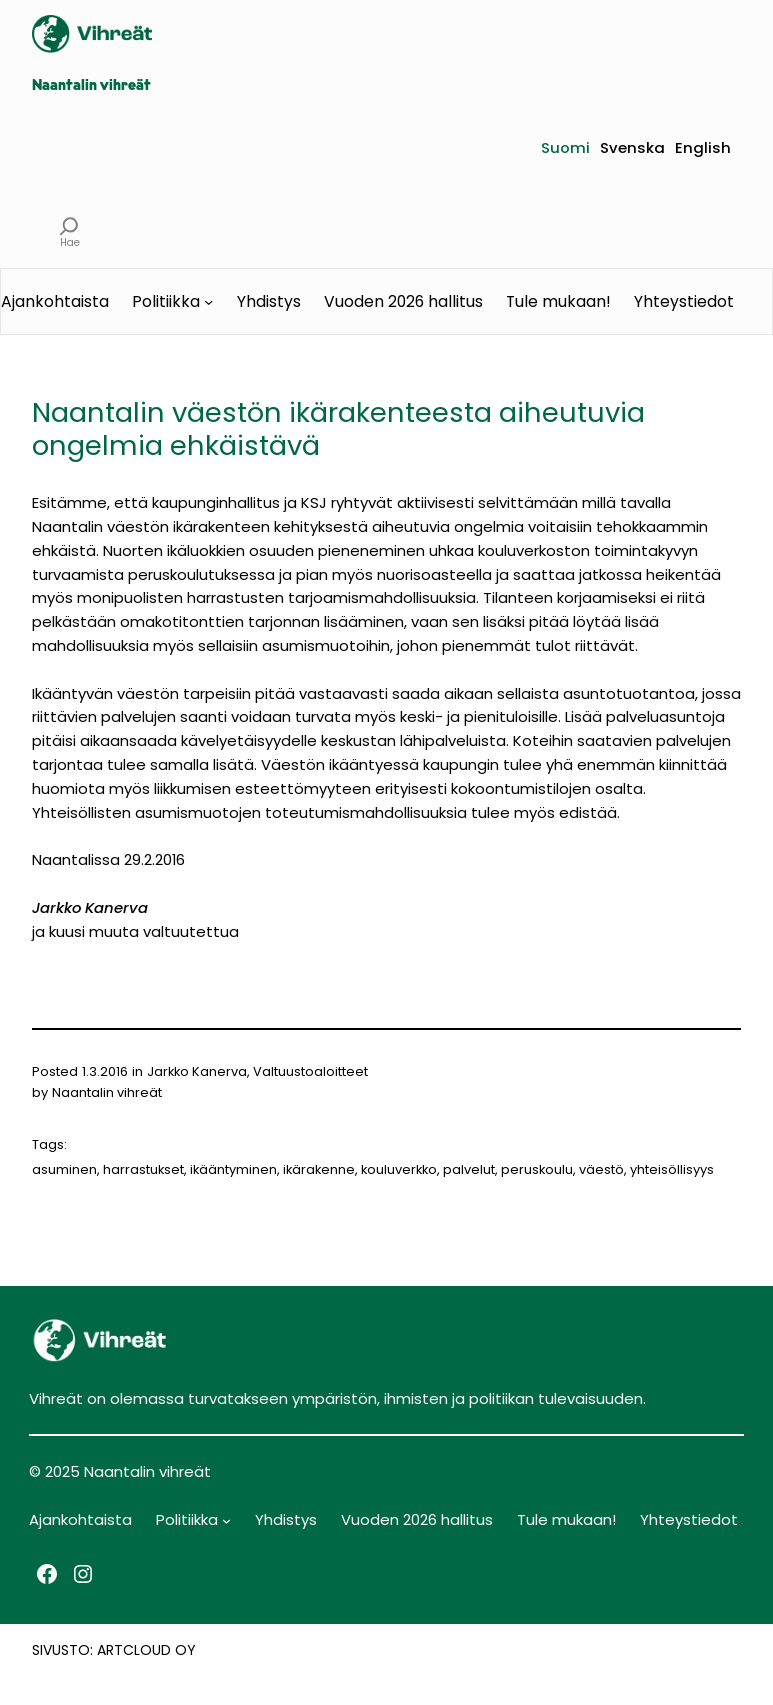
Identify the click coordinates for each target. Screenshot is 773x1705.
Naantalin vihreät (91, 86)
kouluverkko (399, 1169)
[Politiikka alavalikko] (208, 301)
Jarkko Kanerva (197, 1071)
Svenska (632, 147)
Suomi (565, 147)
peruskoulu (537, 1169)
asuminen (64, 1169)
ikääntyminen (233, 1169)
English (703, 147)
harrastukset (143, 1169)
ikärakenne (319, 1169)
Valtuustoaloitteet (310, 1071)
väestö (601, 1169)
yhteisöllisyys (672, 1169)
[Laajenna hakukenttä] (69, 226)
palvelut (469, 1169)
